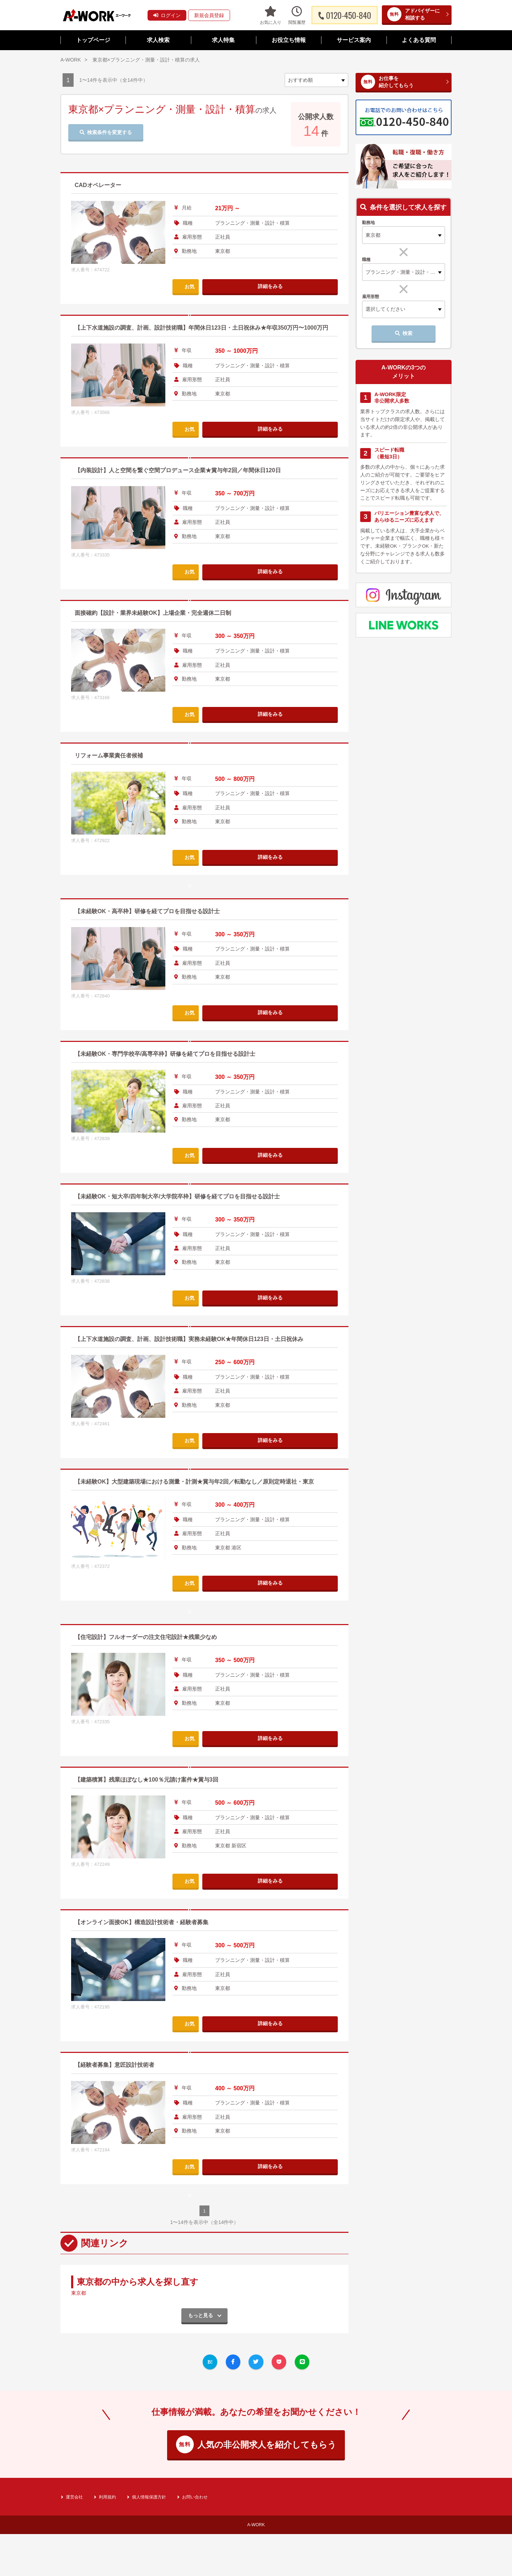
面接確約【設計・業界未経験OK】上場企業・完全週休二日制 (163, 622)
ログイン (167, 15)
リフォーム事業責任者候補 (113, 765)
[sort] (316, 80)
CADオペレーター (101, 184)
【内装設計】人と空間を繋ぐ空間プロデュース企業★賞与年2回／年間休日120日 (190, 479)
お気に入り (270, 15)
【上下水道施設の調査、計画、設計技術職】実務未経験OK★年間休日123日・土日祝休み (203, 1447)
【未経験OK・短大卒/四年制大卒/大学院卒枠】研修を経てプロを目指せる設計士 (190, 1304)
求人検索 (158, 40)
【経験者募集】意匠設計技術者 (119, 2281)
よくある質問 (419, 40)
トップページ (93, 40)
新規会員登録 (209, 15)
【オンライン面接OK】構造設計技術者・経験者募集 (150, 2139)
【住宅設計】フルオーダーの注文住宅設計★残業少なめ (155, 1853)
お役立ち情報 (289, 40)
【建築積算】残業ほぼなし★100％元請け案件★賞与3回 (155, 1996)
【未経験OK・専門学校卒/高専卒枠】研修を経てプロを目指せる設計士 (176, 1162)
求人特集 (223, 40)
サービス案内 (354, 40)
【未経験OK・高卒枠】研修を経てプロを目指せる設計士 (156, 1019)
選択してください (385, 309)
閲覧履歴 (296, 15)
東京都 (79, 2513)
